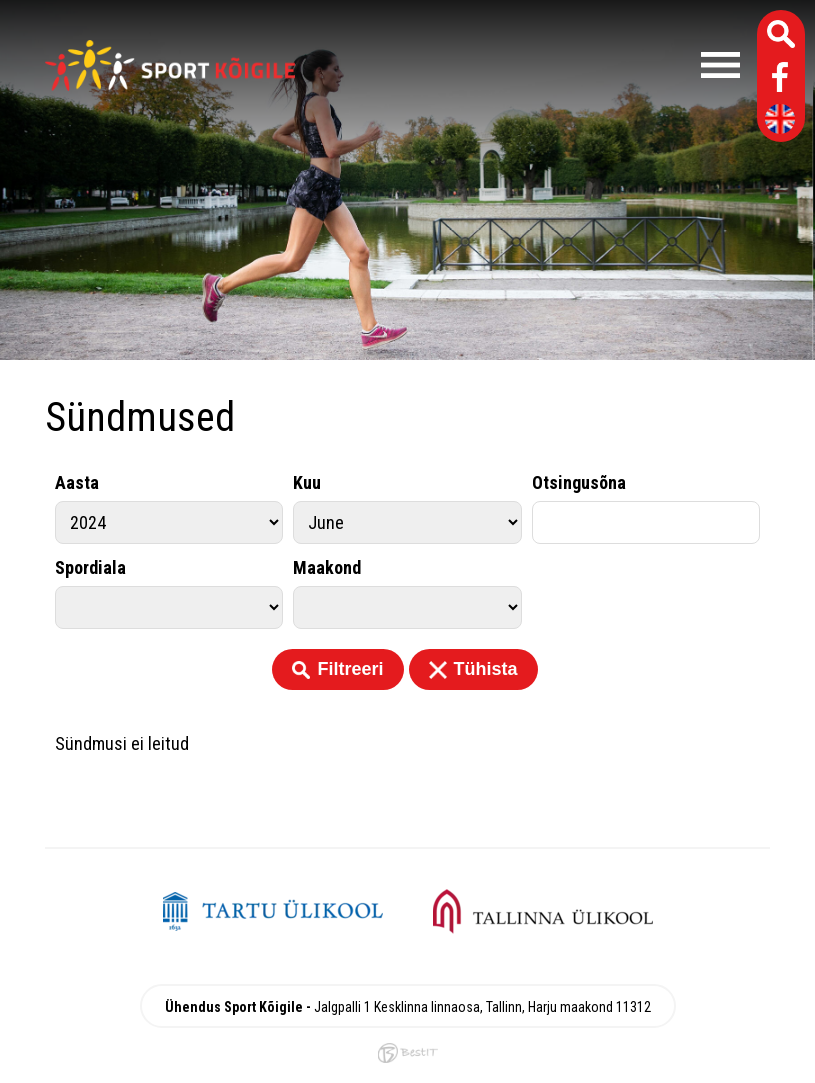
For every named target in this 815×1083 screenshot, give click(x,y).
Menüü (527, 65)
